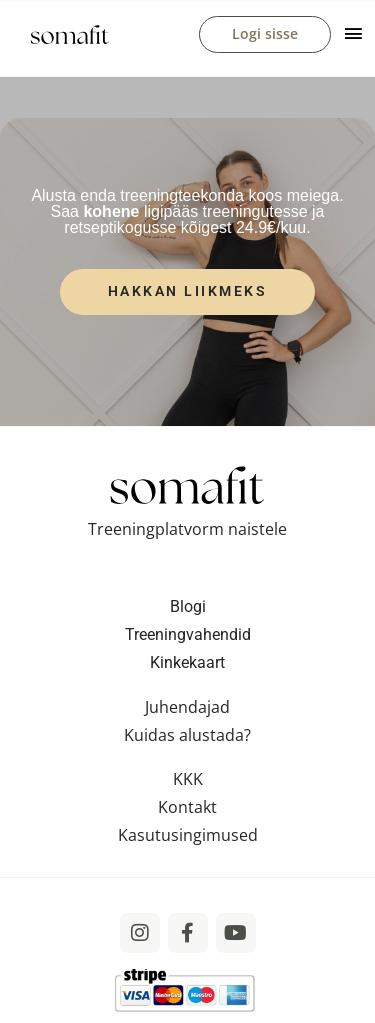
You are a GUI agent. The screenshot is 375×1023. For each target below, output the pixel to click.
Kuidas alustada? (187, 735)
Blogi (188, 606)
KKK (188, 779)
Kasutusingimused (188, 835)
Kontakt (187, 807)
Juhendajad (187, 707)
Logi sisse (265, 33)
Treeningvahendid (188, 634)
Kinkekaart (187, 662)
